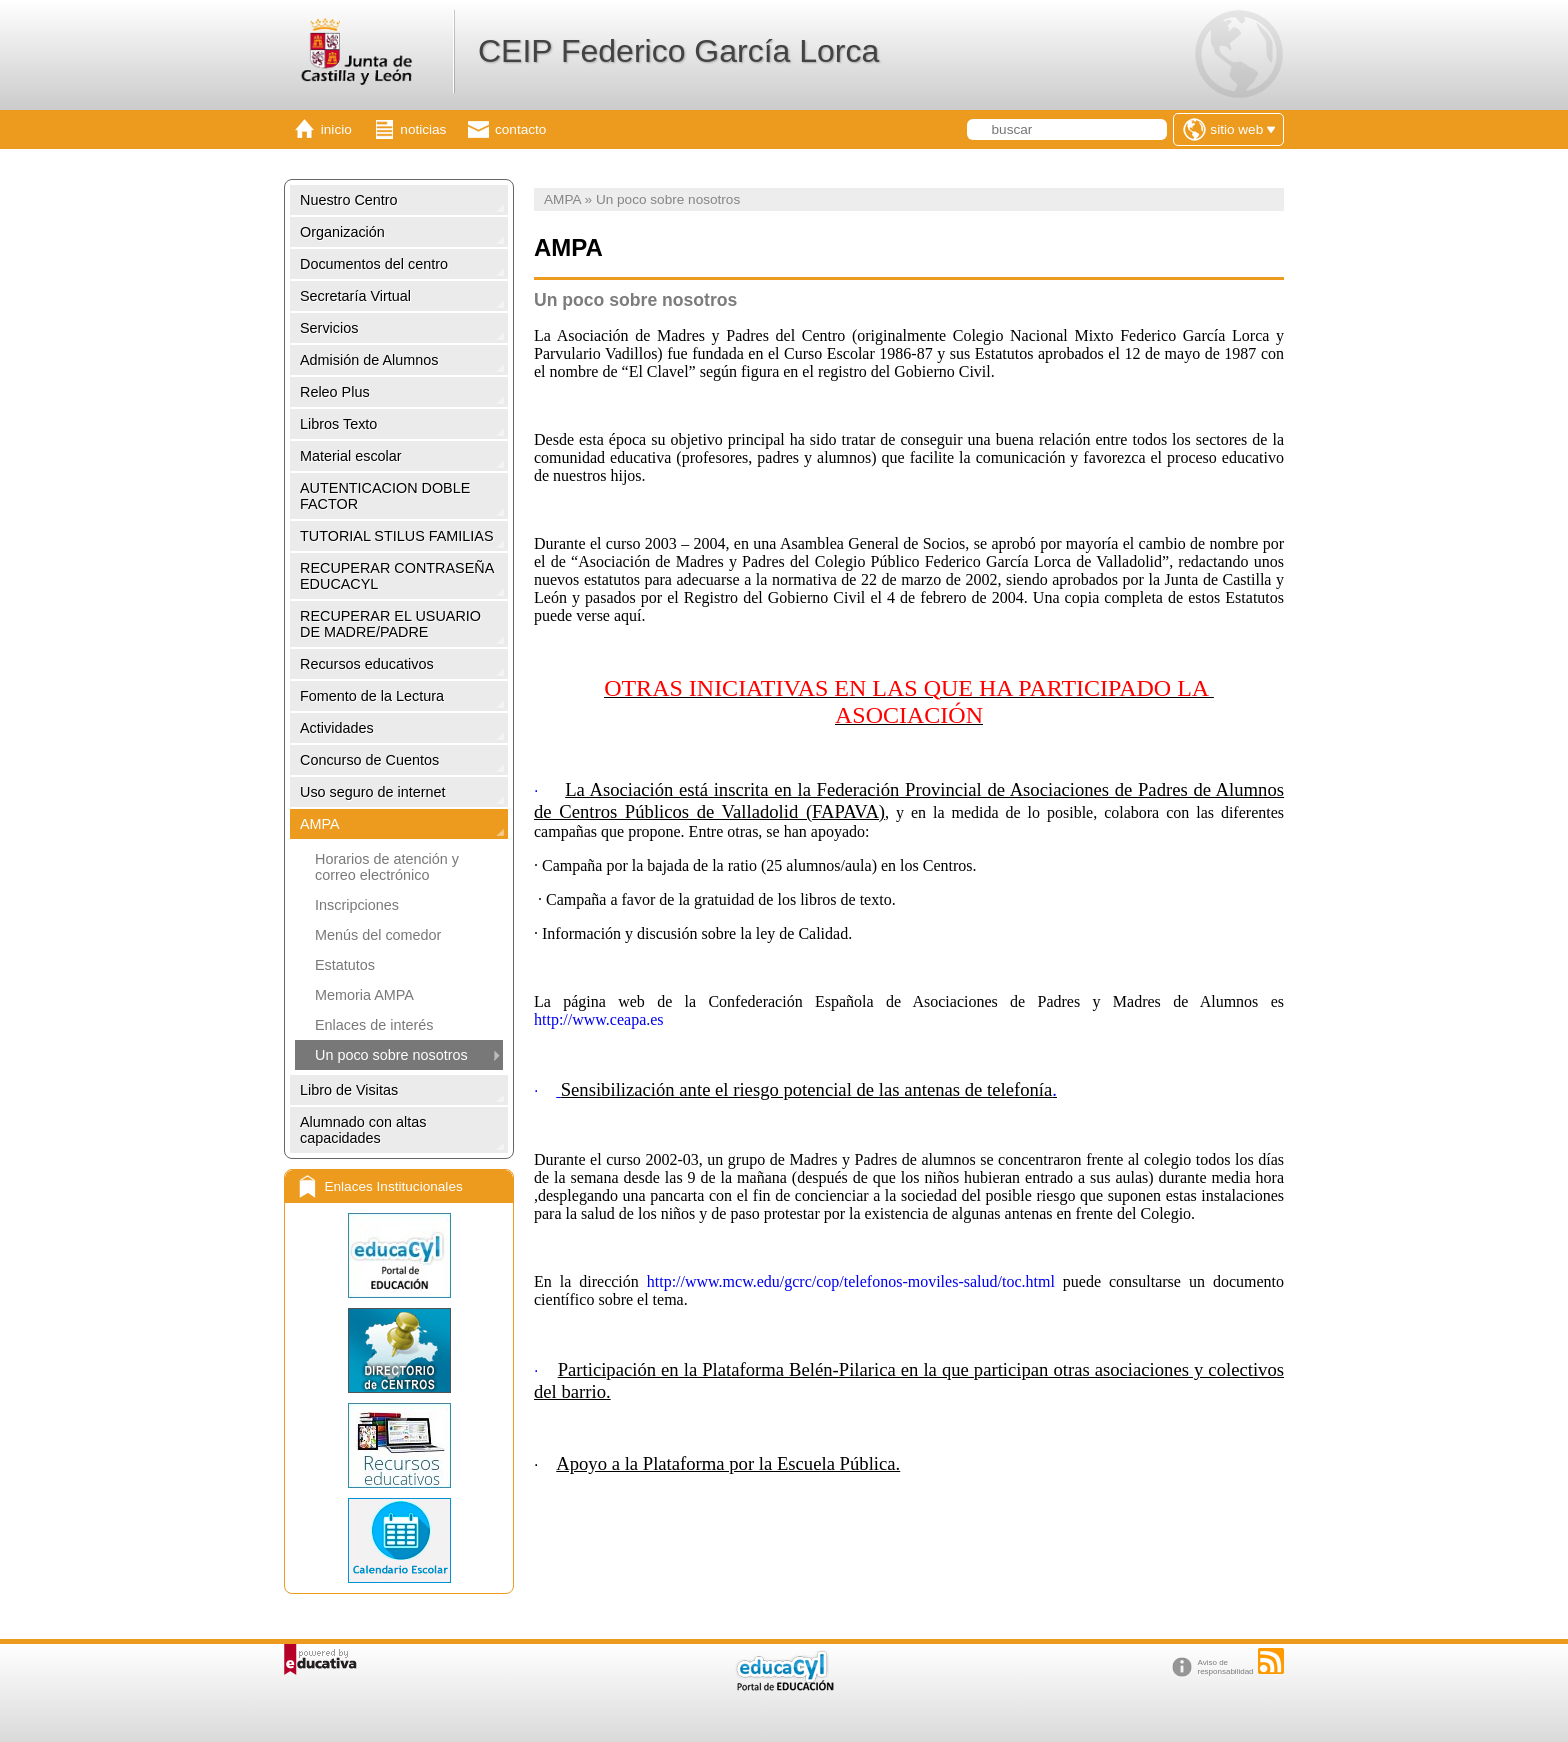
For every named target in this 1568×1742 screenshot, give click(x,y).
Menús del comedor (378, 935)
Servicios (329, 328)
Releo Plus (335, 392)
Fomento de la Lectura (372, 696)
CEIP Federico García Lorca (678, 51)
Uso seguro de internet (373, 792)
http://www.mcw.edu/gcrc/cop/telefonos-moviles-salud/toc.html (855, 1281)
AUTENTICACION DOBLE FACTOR (385, 496)
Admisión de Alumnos (369, 360)
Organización (342, 232)
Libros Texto (338, 424)
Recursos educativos (367, 664)
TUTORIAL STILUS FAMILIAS (397, 536)
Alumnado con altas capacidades (363, 1130)
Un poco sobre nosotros (391, 1055)
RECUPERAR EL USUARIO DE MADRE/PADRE (390, 624)
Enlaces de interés (374, 1025)
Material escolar (351, 456)
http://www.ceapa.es (599, 1019)
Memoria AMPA (364, 995)
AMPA (320, 824)
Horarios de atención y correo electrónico (387, 867)
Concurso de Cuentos (369, 760)
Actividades (337, 728)
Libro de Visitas (349, 1090)
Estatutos (345, 965)
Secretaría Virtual (355, 296)
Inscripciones (357, 905)
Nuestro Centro (349, 200)
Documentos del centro (374, 264)
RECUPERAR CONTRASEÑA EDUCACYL (397, 576)
